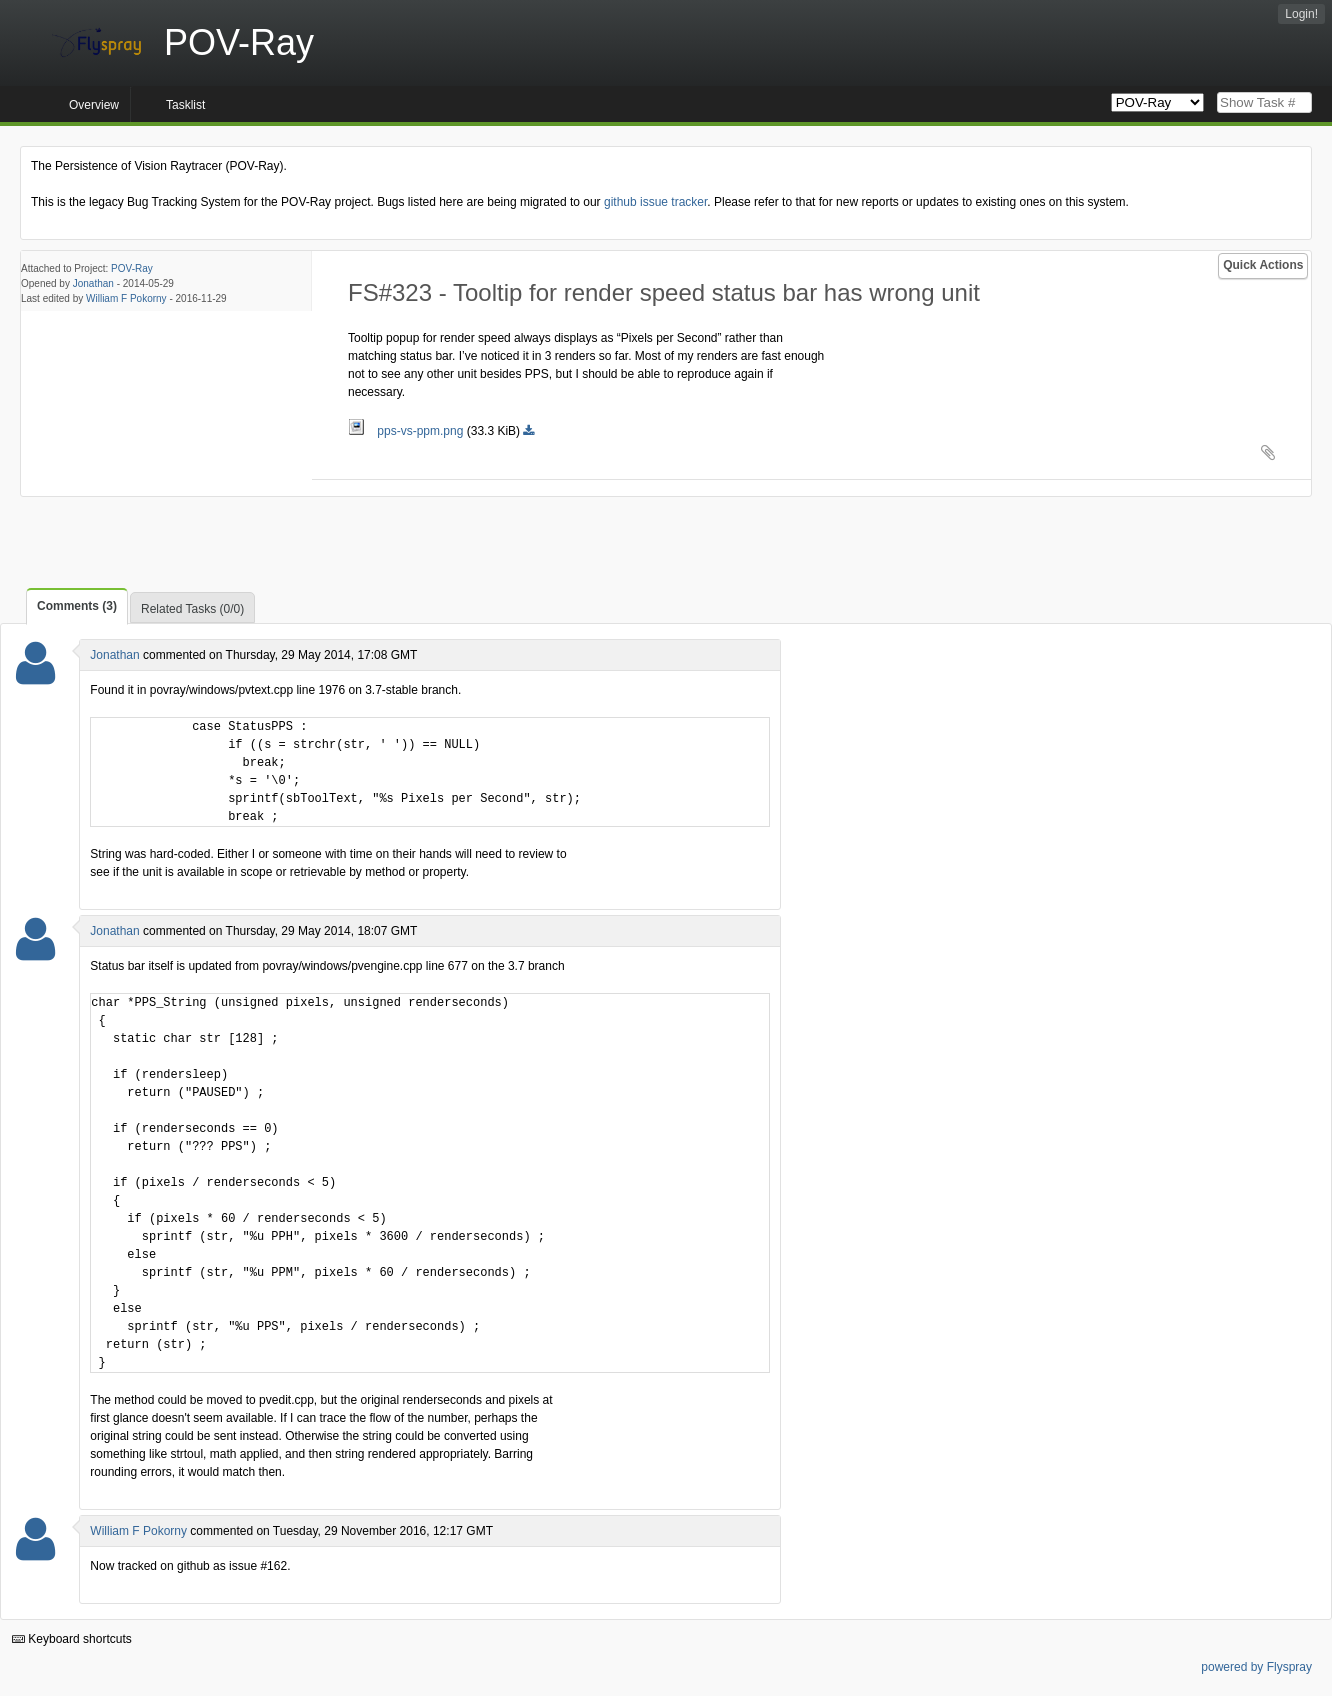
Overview (94, 105)
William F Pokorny (126, 298)
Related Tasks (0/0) (192, 609)
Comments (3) (77, 606)
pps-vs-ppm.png (407, 431)
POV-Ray (132, 268)
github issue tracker (655, 202)
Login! (1301, 14)
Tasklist (185, 105)
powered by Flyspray (1256, 1667)
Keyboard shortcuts (72, 1639)
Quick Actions (1263, 265)
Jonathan (93, 283)
